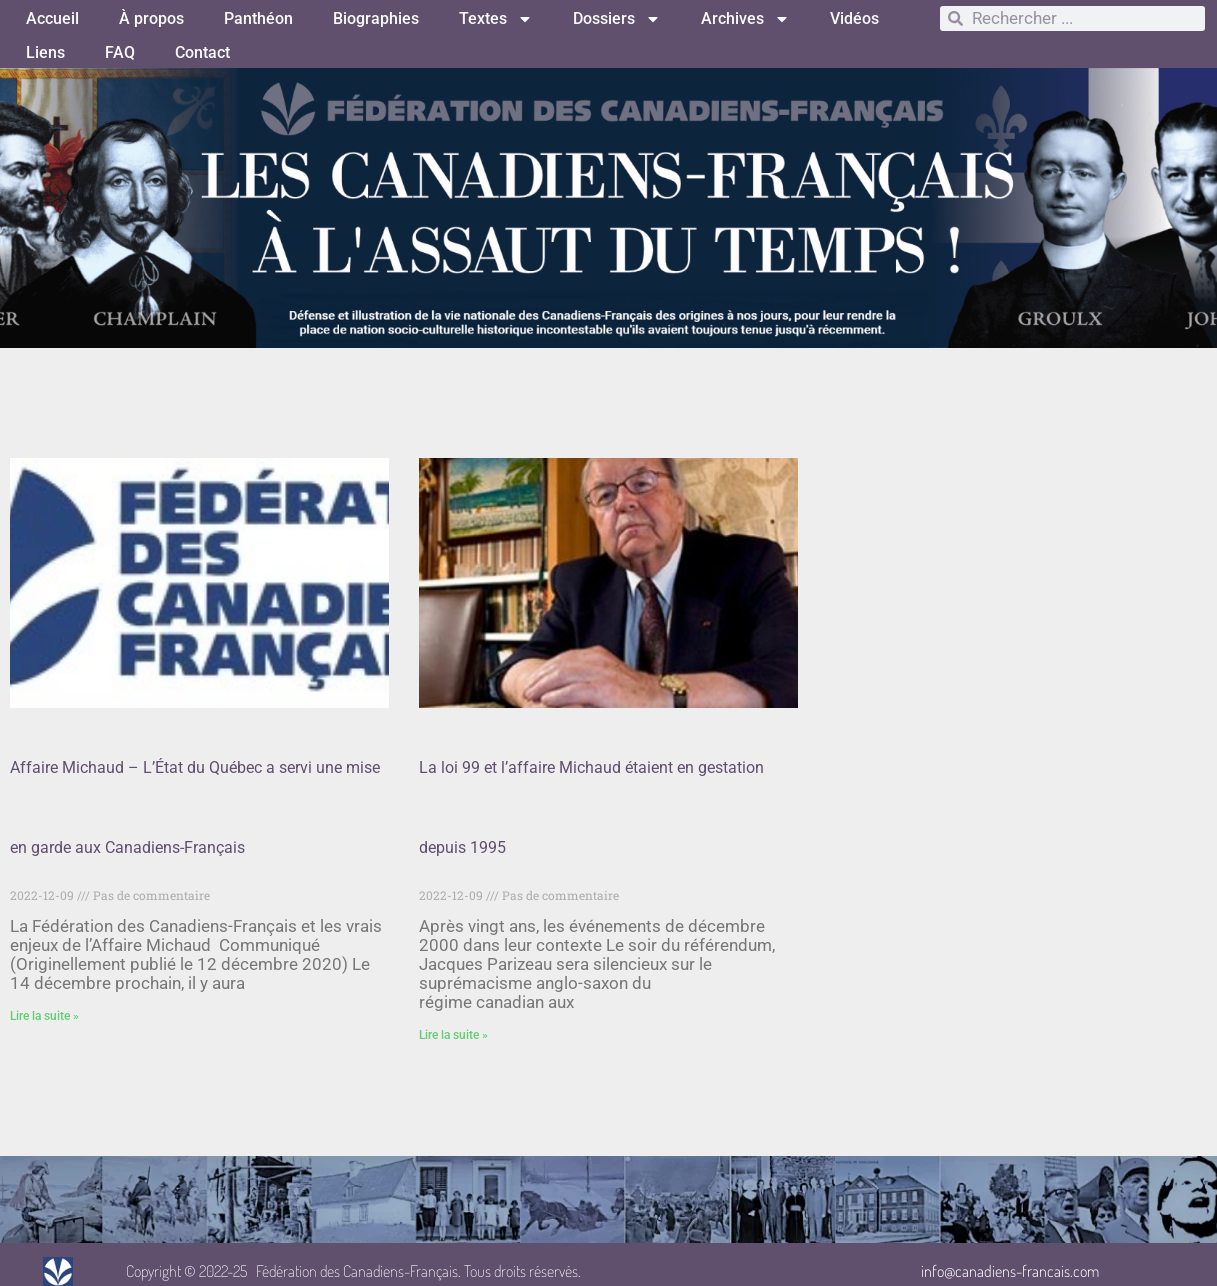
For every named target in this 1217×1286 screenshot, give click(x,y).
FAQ (120, 52)
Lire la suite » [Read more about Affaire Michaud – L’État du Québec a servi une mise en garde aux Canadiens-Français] (44, 1016)
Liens (45, 52)
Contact (202, 52)
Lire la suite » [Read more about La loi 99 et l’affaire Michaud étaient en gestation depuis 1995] (453, 1035)
